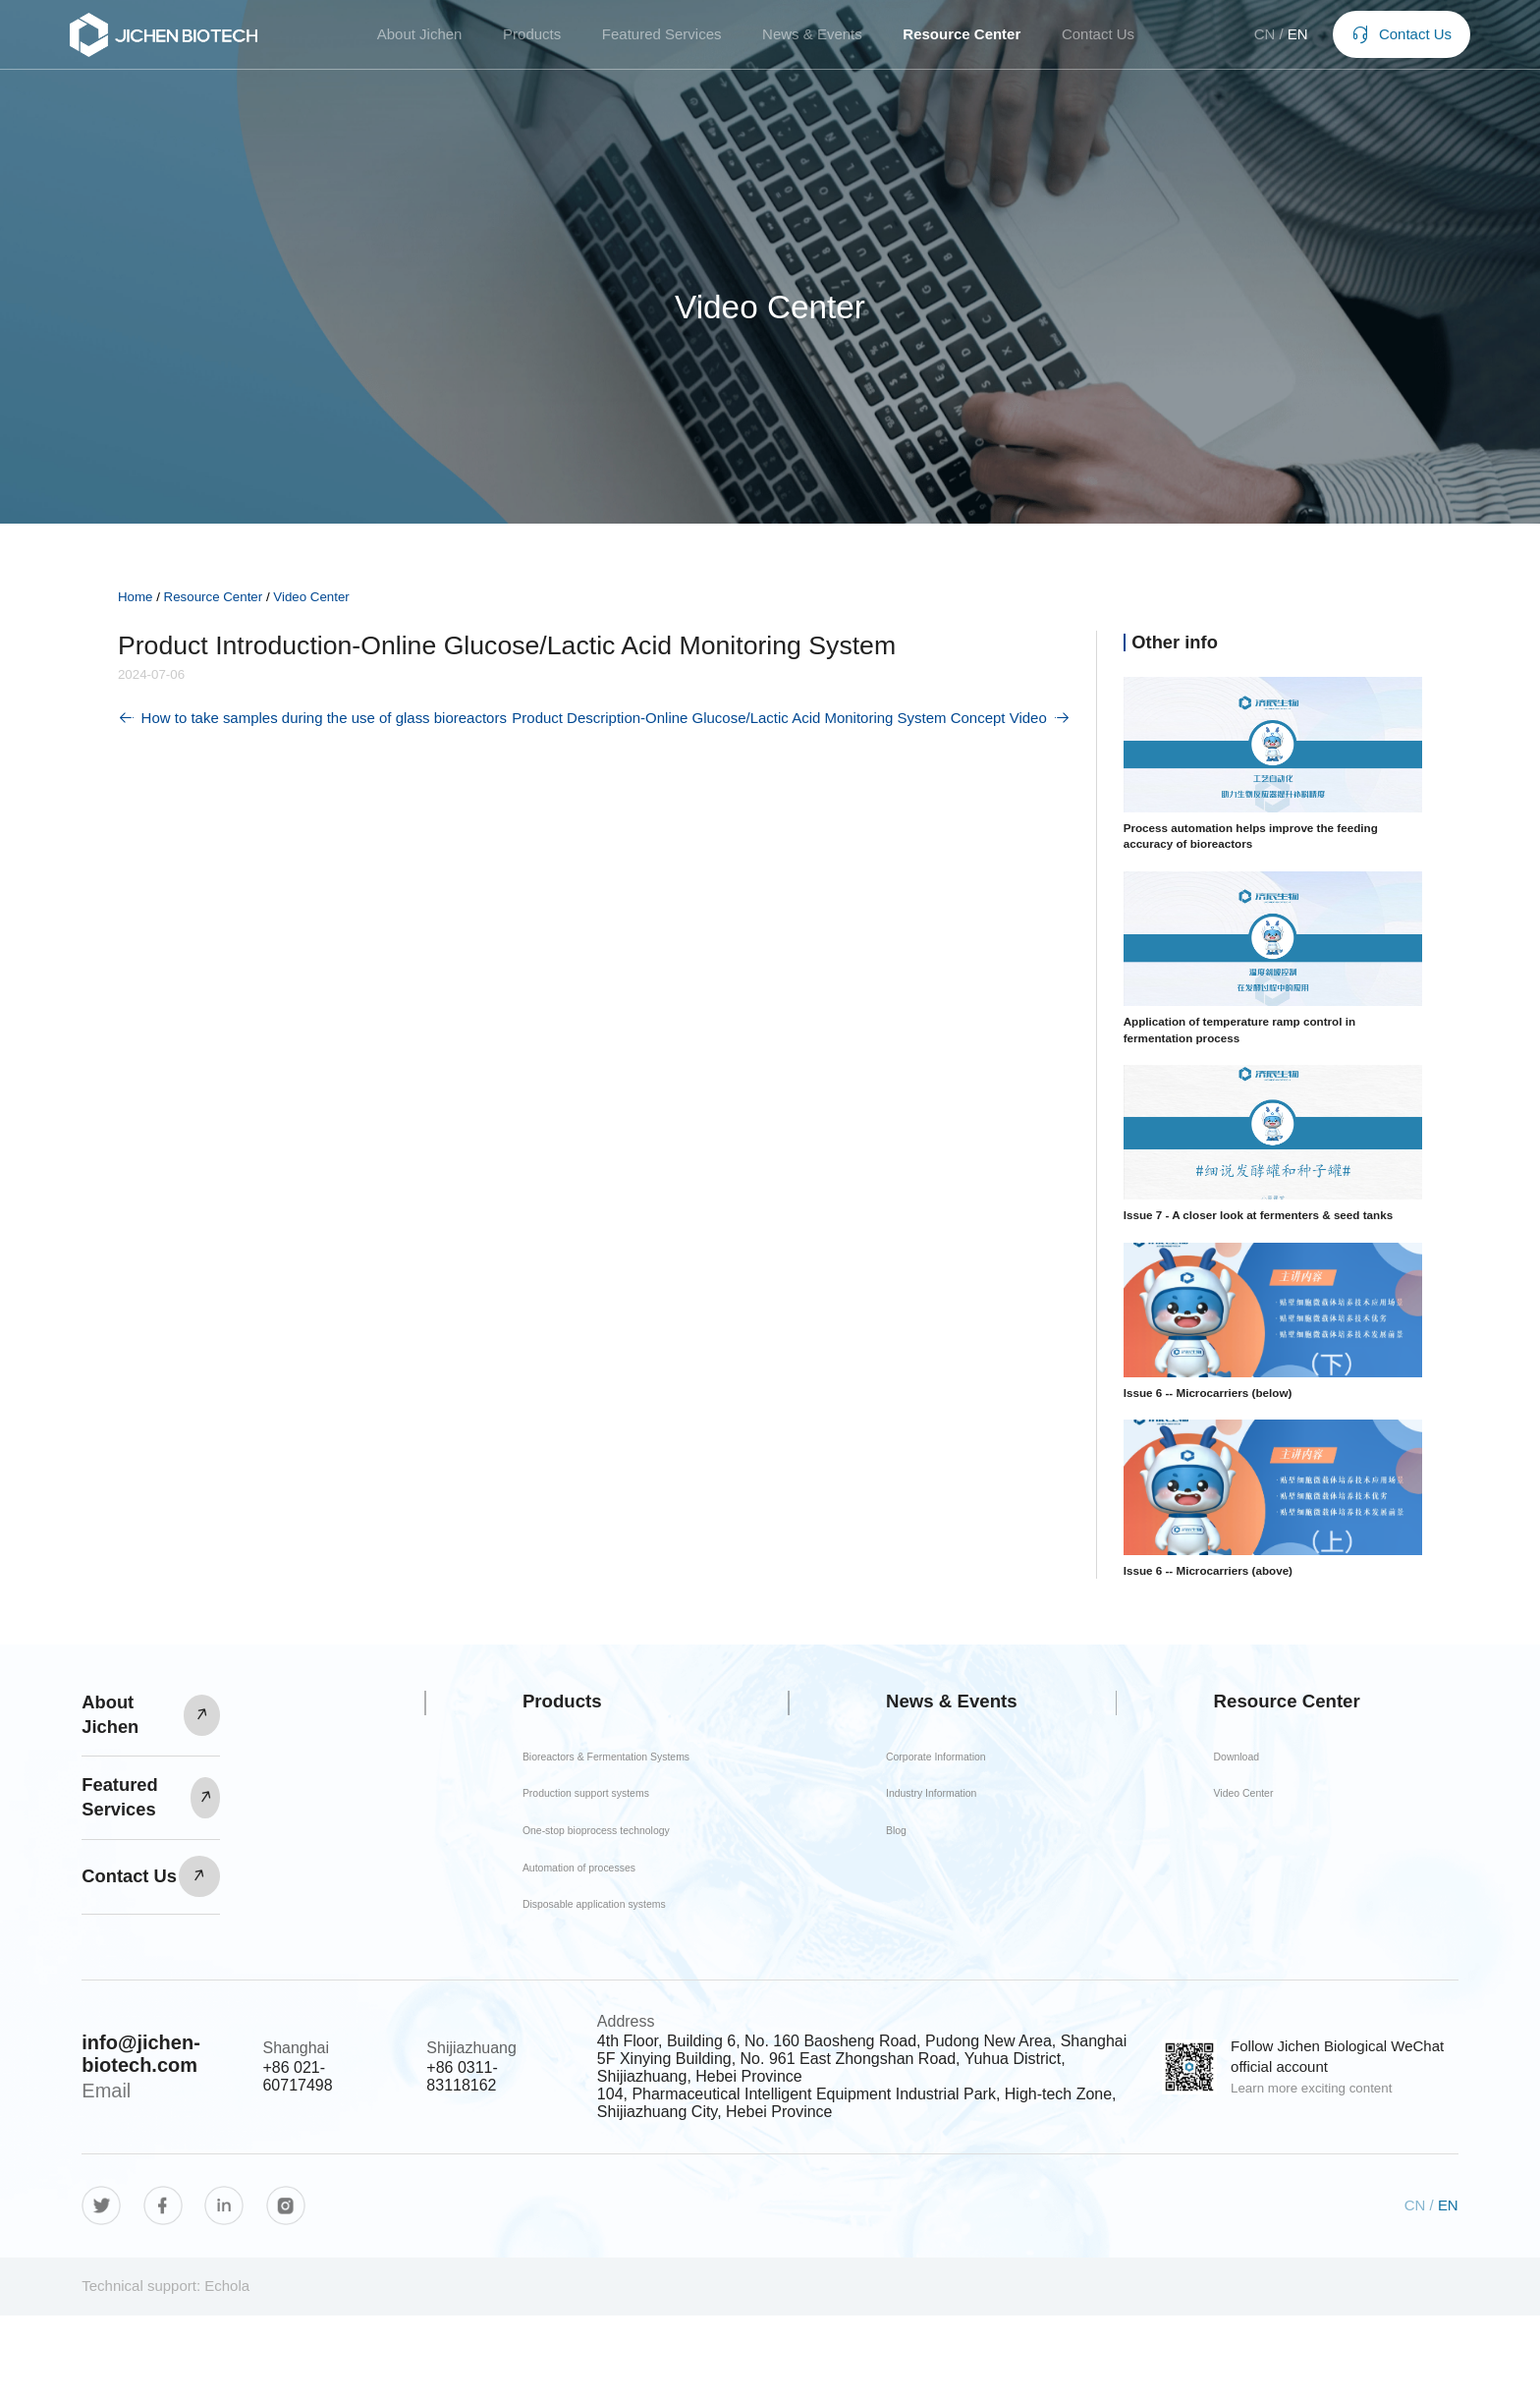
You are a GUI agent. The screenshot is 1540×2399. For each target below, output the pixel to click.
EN (1285, 39)
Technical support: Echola (165, 2369)
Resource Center (961, 39)
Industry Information (951, 1851)
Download (1271, 1781)
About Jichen (420, 39)
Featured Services (662, 39)
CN (1252, 39)
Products (532, 39)
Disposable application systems (579, 1979)
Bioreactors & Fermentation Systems (596, 1769)
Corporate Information (951, 1790)
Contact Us (1098, 39)
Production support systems (597, 1821)
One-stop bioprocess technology (573, 1874)
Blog (928, 1904)
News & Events (812, 39)
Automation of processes (587, 1927)
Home (135, 596)
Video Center (311, 596)
